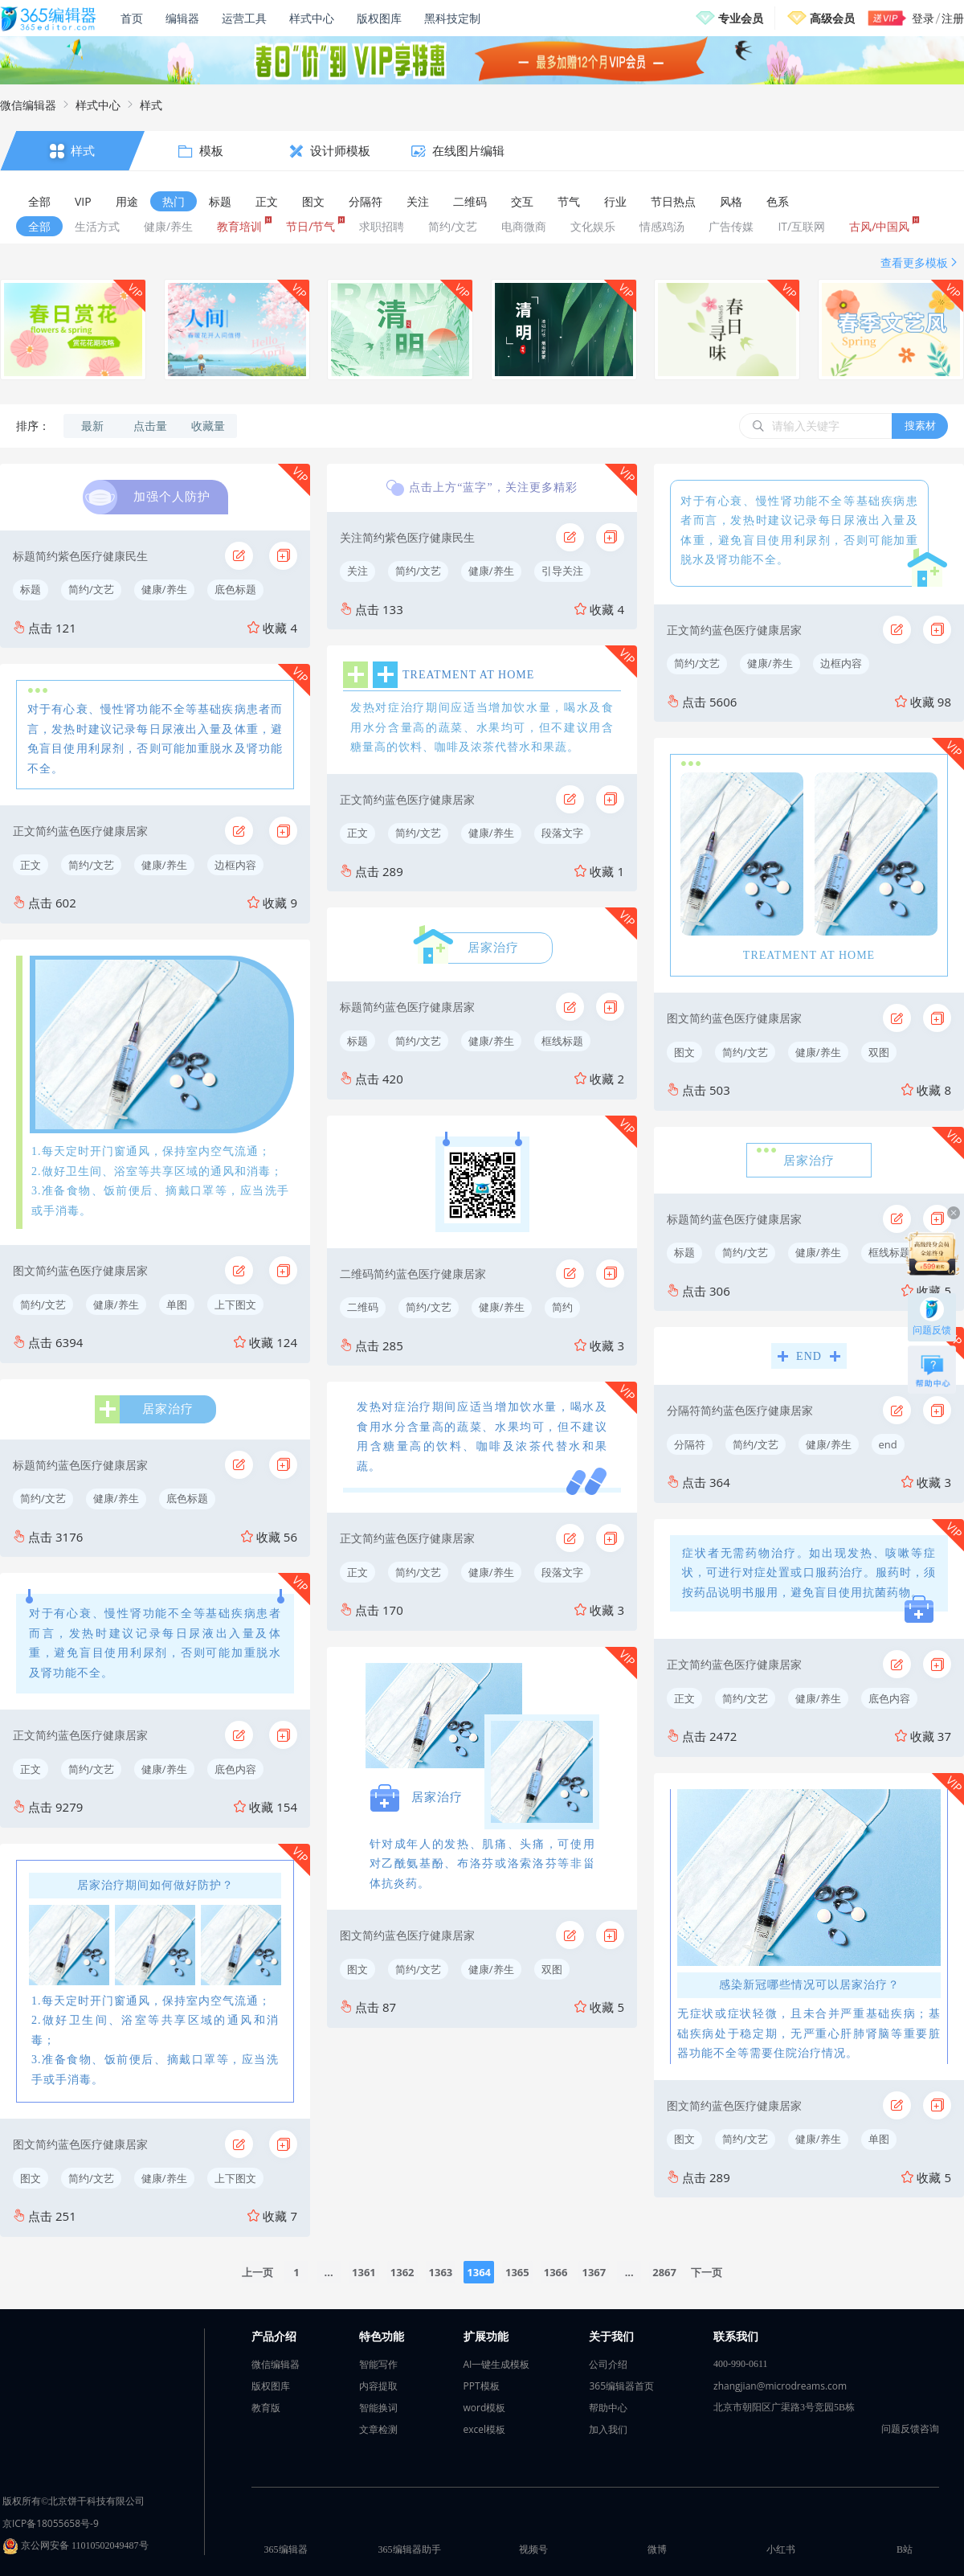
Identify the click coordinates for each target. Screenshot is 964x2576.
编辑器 (182, 18)
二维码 (362, 1307)
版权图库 (379, 18)
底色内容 (235, 1769)
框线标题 (562, 1041)
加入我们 (608, 2429)
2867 (664, 2272)
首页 (131, 18)
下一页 (706, 2272)
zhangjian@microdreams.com (780, 2386)
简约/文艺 (91, 589)
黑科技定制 (452, 18)
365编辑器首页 (621, 2386)
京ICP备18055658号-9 (50, 2523)
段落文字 (562, 832)
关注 (357, 570)
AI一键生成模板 (497, 2364)
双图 (551, 1969)
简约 (562, 1307)
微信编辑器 (28, 105)
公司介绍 (608, 2364)
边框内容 (235, 865)
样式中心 (311, 18)
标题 (30, 589)
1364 (479, 2272)
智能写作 (378, 2364)
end (888, 1444)
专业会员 (740, 18)
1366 (556, 2272)
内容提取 (378, 2386)
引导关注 (562, 570)
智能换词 (378, 2407)
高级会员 (832, 18)
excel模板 (485, 2429)
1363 (441, 2272)
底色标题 (235, 589)
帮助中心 (608, 2407)
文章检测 (378, 2429)
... (329, 2272)
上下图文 (235, 1304)
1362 (402, 2272)
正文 (30, 865)
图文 (30, 2178)
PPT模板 (482, 2386)
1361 (364, 2272)
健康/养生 (164, 589)
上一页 (257, 2272)
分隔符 (689, 1444)
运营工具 (244, 18)
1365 (517, 2272)
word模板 (485, 2407)
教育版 (265, 2407)
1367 (594, 2272)
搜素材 (920, 425)
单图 (176, 1304)
